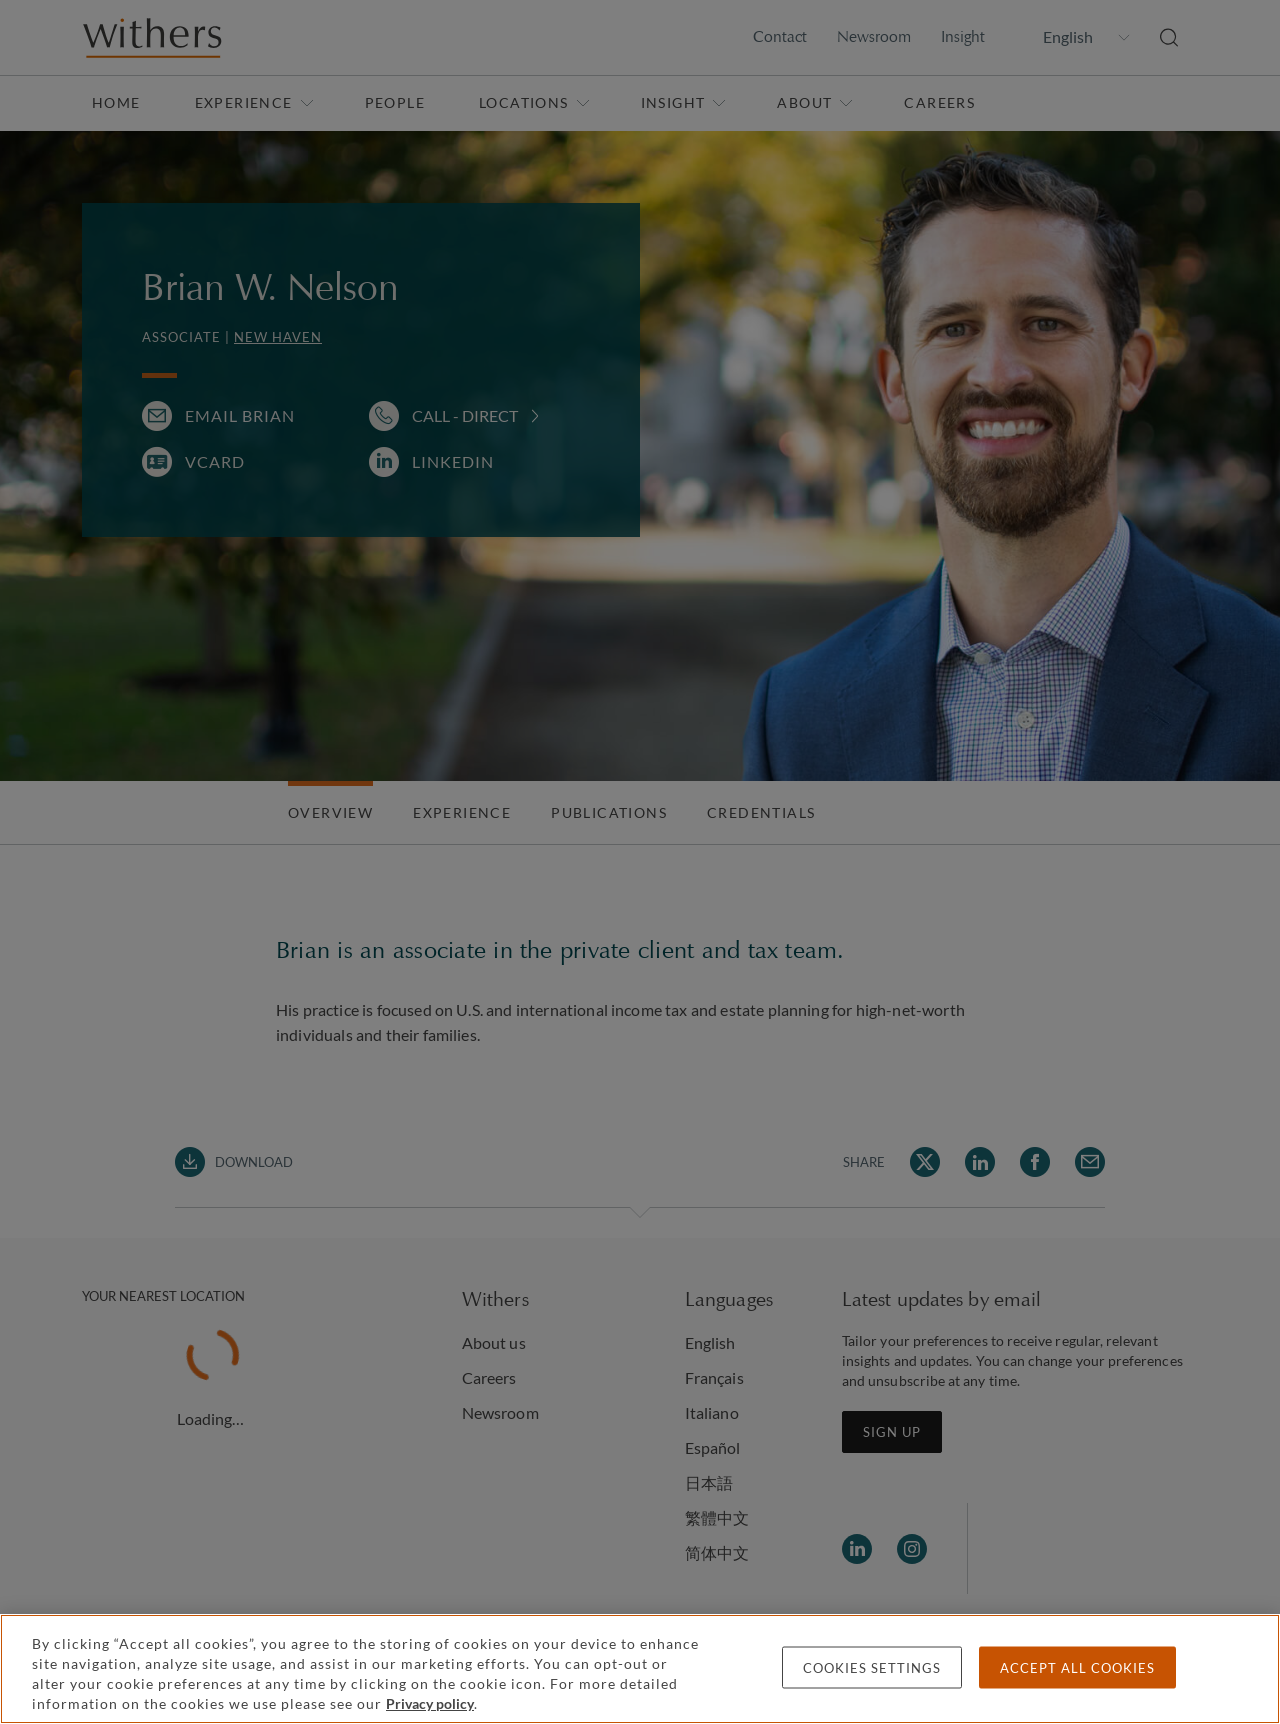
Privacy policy (430, 1703)
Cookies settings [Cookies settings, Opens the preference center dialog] (872, 1668)
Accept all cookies (1077, 1668)
